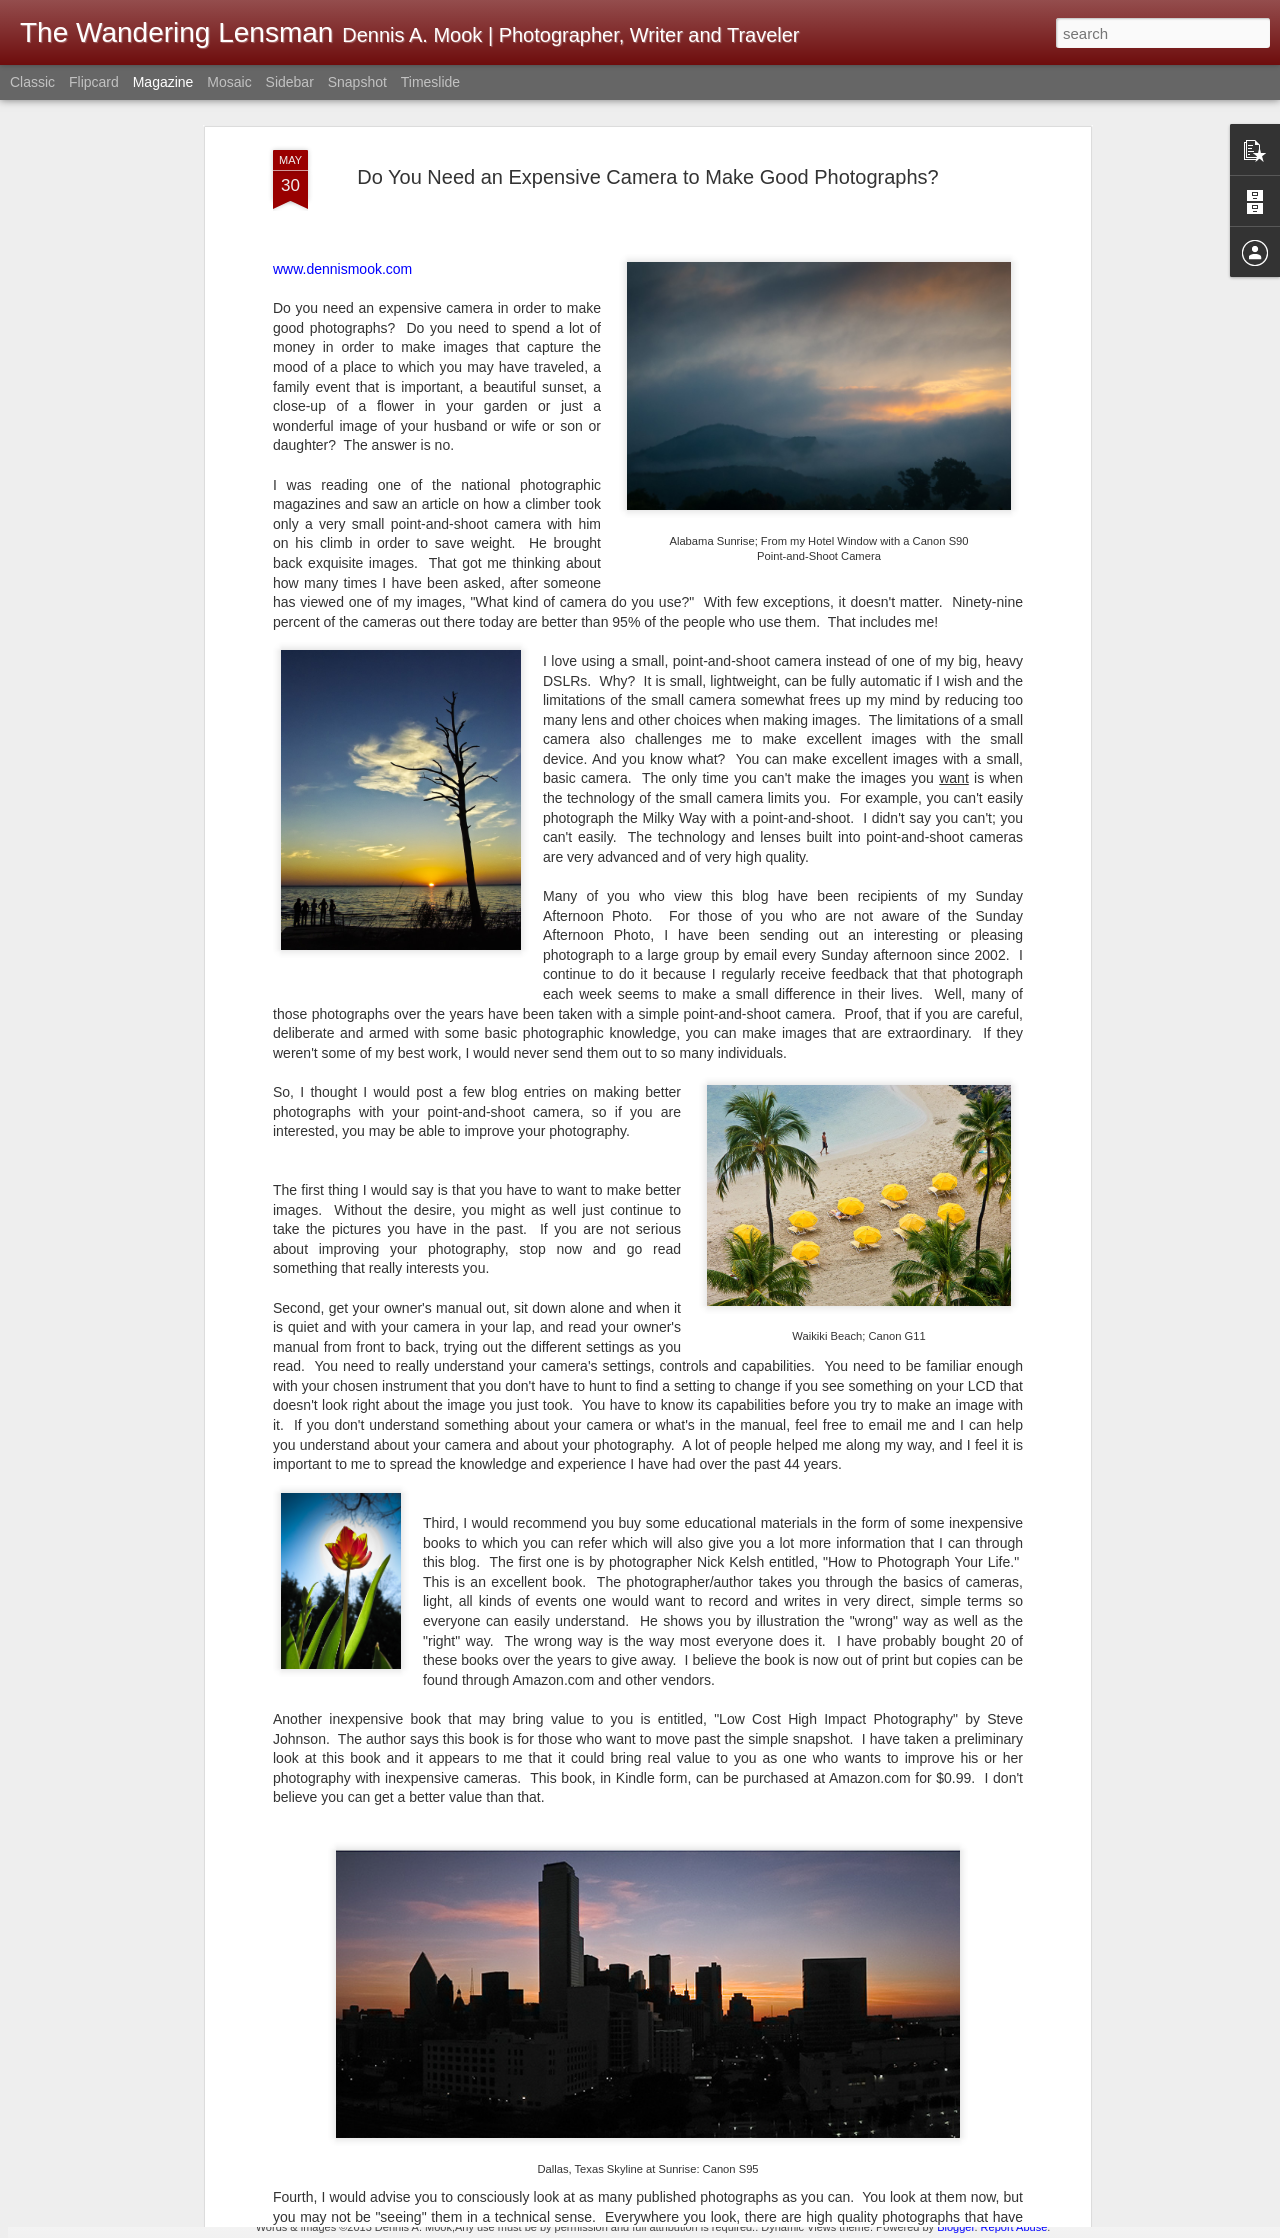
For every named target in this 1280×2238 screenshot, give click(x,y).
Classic (32, 82)
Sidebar (290, 82)
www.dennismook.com (342, 171)
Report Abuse (1014, 2227)
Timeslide (430, 82)
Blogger (955, 2227)
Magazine (163, 82)
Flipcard (94, 82)
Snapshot (357, 82)
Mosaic (229, 82)
